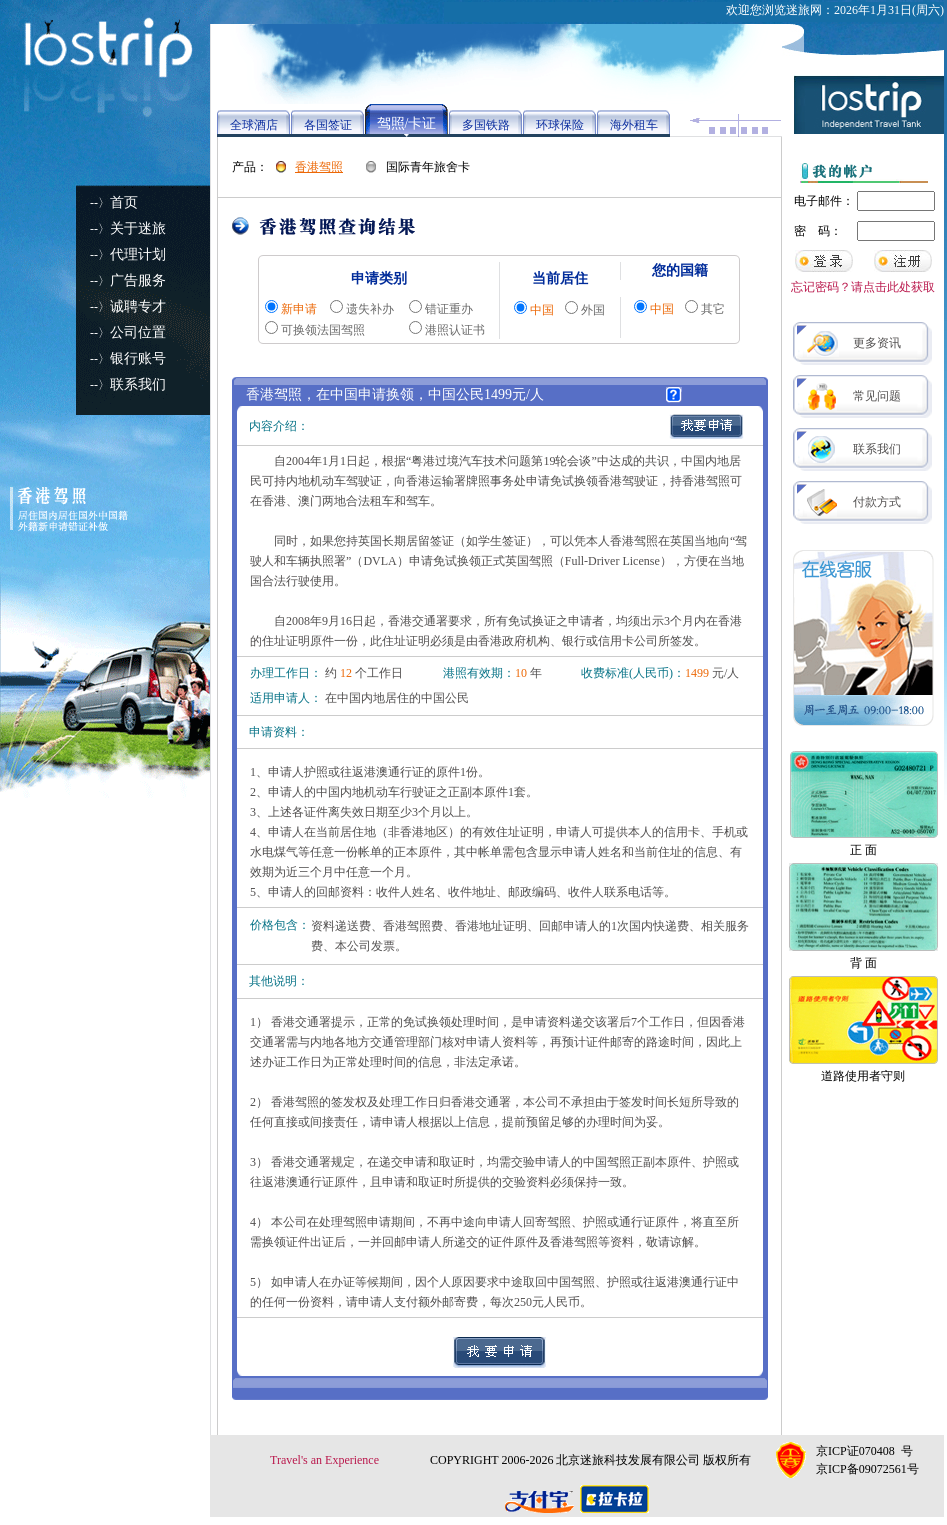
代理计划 (138, 254)
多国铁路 (486, 125)
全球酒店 (254, 125)
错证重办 (449, 309)
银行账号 (138, 358)
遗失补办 (370, 309)
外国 (593, 310)
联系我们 (138, 384)
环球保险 (560, 125)
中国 (542, 310)
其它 (713, 309)
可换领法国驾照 (323, 330)
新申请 (299, 309)
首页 (124, 202)
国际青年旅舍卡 (428, 167)
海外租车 (634, 125)
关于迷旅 (138, 228)
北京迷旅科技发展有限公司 (628, 1460)
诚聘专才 (138, 306)
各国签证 (328, 125)
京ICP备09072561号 (867, 1469)
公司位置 (138, 332)
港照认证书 (455, 330)
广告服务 (138, 280)
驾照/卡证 (407, 123)
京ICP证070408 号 (864, 1451)
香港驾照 (319, 167)
